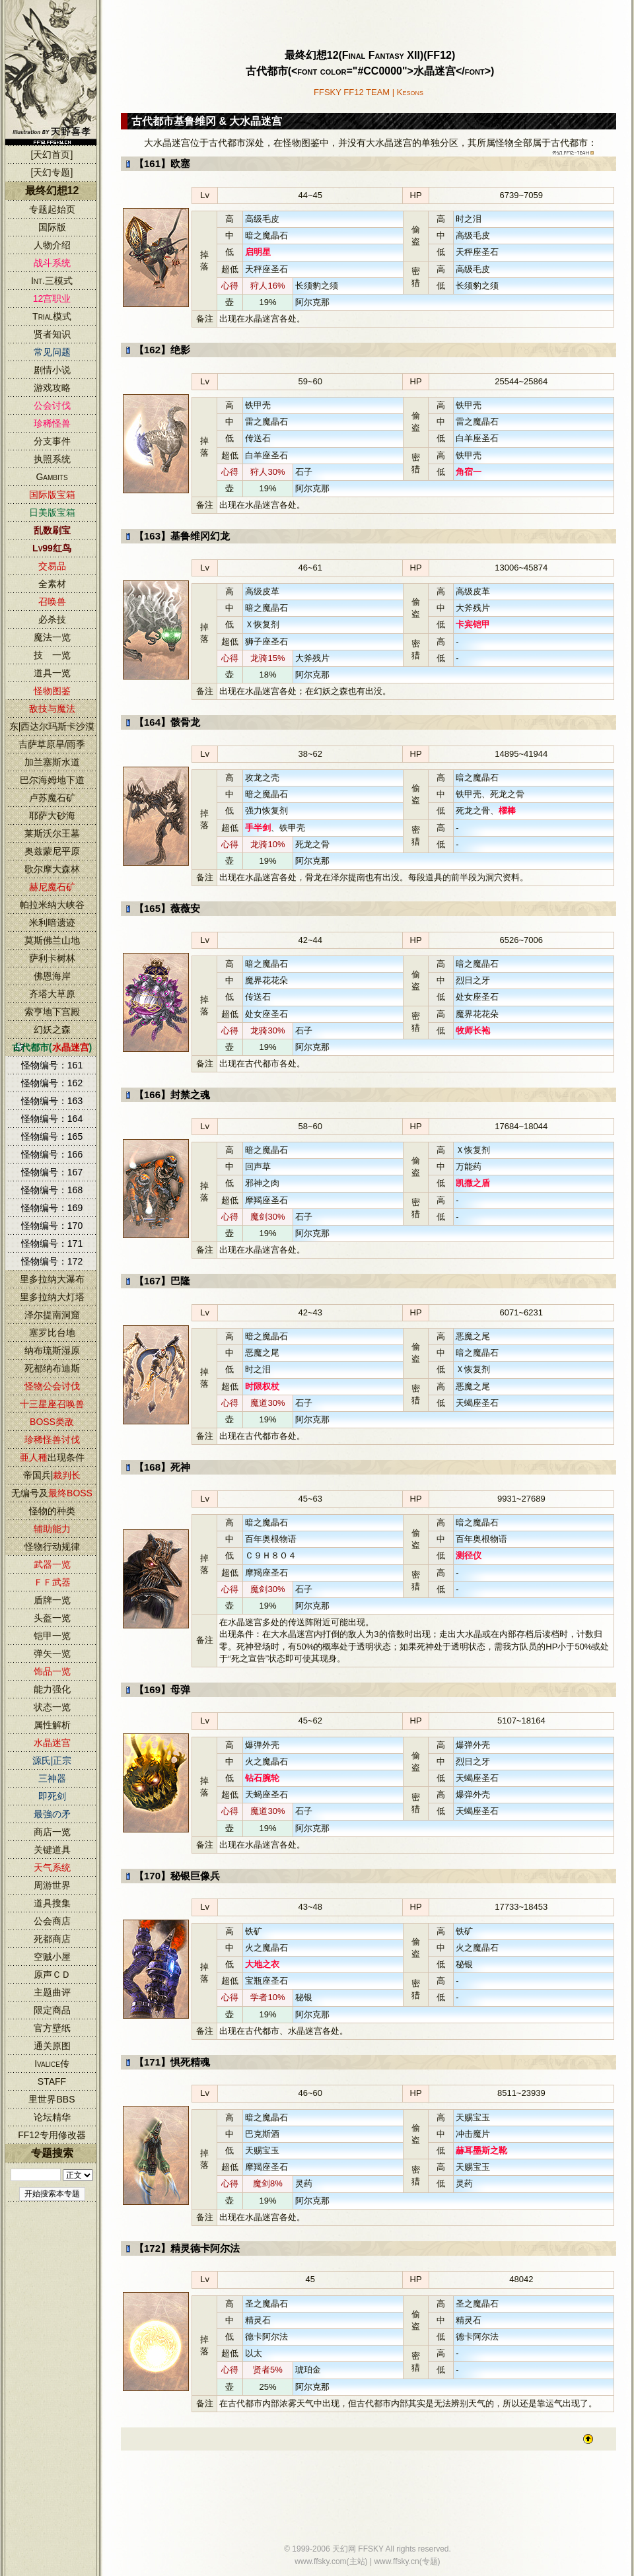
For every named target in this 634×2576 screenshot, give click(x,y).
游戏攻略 (52, 387)
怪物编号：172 (52, 1261)
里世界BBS (51, 2099)
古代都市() (52, 1047)
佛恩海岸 (52, 976)
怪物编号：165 (52, 1136)
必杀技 (52, 619)
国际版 (52, 227)
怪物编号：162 (52, 1083)
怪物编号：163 (52, 1101)
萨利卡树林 (52, 958)
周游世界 (52, 1885)
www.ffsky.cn (396, 2561)
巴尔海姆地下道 (52, 780)
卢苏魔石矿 (52, 797)
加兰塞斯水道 (52, 762)
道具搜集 (52, 1903)
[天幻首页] (52, 154)
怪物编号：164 (52, 1118)
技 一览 (52, 655)
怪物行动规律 (52, 1546)
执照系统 (52, 459)
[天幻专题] (52, 172)
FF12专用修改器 (52, 2135)
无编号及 (51, 1493)
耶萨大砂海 (52, 815)
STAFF (52, 2081)
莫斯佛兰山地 (52, 940)
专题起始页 (52, 209)
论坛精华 (52, 2117)
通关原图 (52, 2045)
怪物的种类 (52, 1511)
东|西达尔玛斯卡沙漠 (52, 726)
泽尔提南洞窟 (52, 1314)
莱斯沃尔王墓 (52, 833)
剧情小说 (52, 370)
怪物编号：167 (52, 1172)
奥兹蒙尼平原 (52, 851)
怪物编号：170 (52, 1225)
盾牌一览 (52, 1600)
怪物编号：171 (52, 1243)
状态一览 (52, 1707)
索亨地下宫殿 (52, 1011)
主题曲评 (52, 1992)
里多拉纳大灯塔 (52, 1297)
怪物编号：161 (52, 1065)
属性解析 (52, 1725)
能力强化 (52, 1689)
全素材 (52, 583)
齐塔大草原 (52, 994)
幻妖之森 (52, 1029)
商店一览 (52, 1832)
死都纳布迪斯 (52, 1368)
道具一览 (52, 673)
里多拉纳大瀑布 (52, 1279)
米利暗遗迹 (52, 922)
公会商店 (52, 1921)
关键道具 (52, 1849)
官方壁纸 (52, 2028)
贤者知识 (52, 334)
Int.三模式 (52, 280)
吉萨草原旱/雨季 (52, 744)
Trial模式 (51, 316)
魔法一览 (52, 637)
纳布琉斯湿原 (52, 1350)
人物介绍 (52, 245)
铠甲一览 (52, 1635)
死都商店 (52, 1938)
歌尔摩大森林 (52, 869)
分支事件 (52, 441)
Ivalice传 (51, 2063)
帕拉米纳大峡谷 (52, 904)
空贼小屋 (52, 1956)
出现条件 (52, 1457)
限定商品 (52, 2010)
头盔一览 (52, 1618)
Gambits (51, 476)
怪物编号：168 (52, 1190)
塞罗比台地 (52, 1332)
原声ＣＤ (52, 1974)
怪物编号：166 (52, 1154)
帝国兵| (52, 1475)
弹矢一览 (52, 1653)
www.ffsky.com (320, 2561)
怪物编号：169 (52, 1207)
